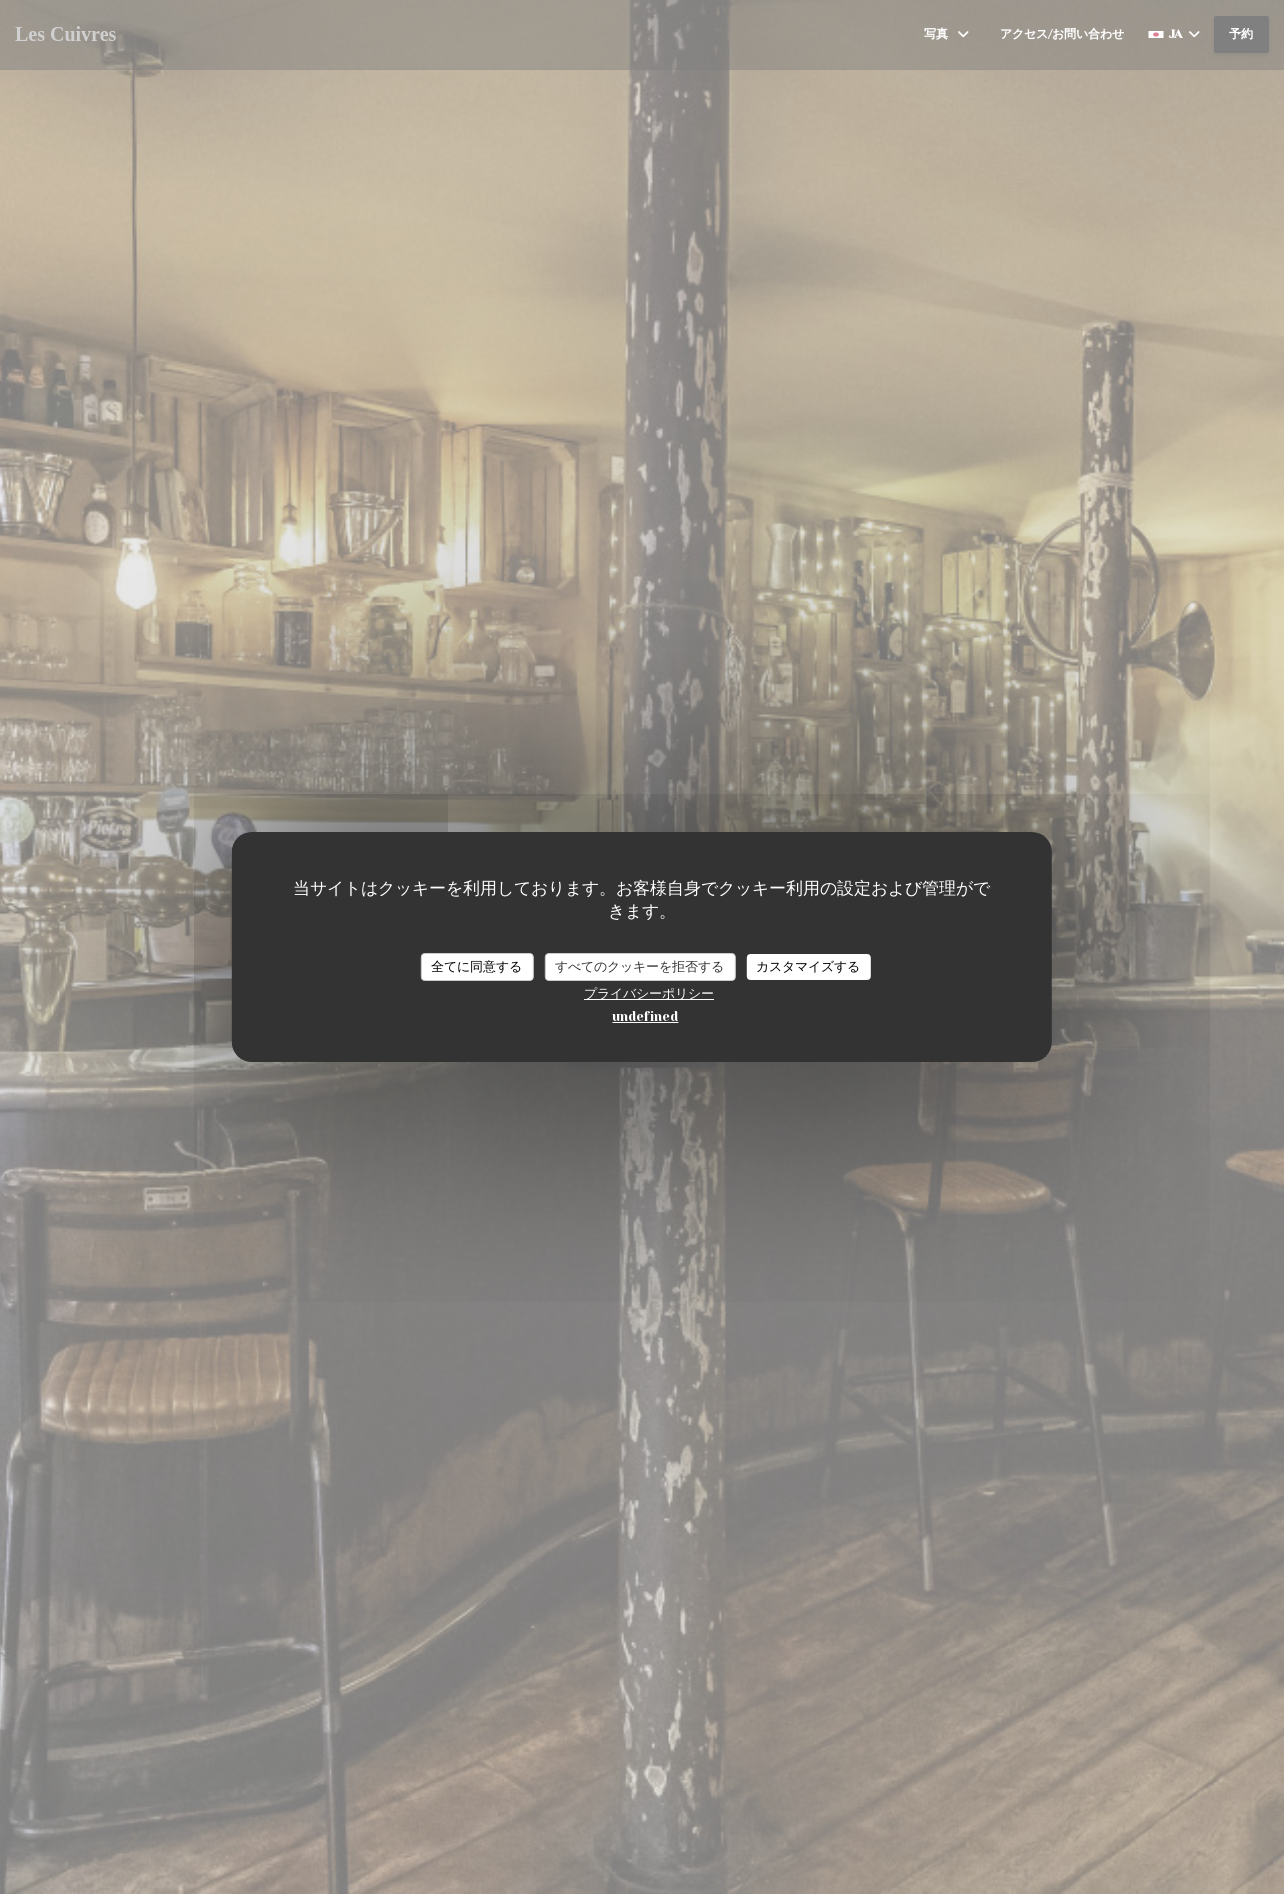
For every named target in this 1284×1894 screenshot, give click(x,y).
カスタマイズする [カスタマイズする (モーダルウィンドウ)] (808, 966)
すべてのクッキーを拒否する (639, 966)
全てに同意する (476, 966)
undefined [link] (645, 1016)
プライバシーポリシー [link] (649, 993)
